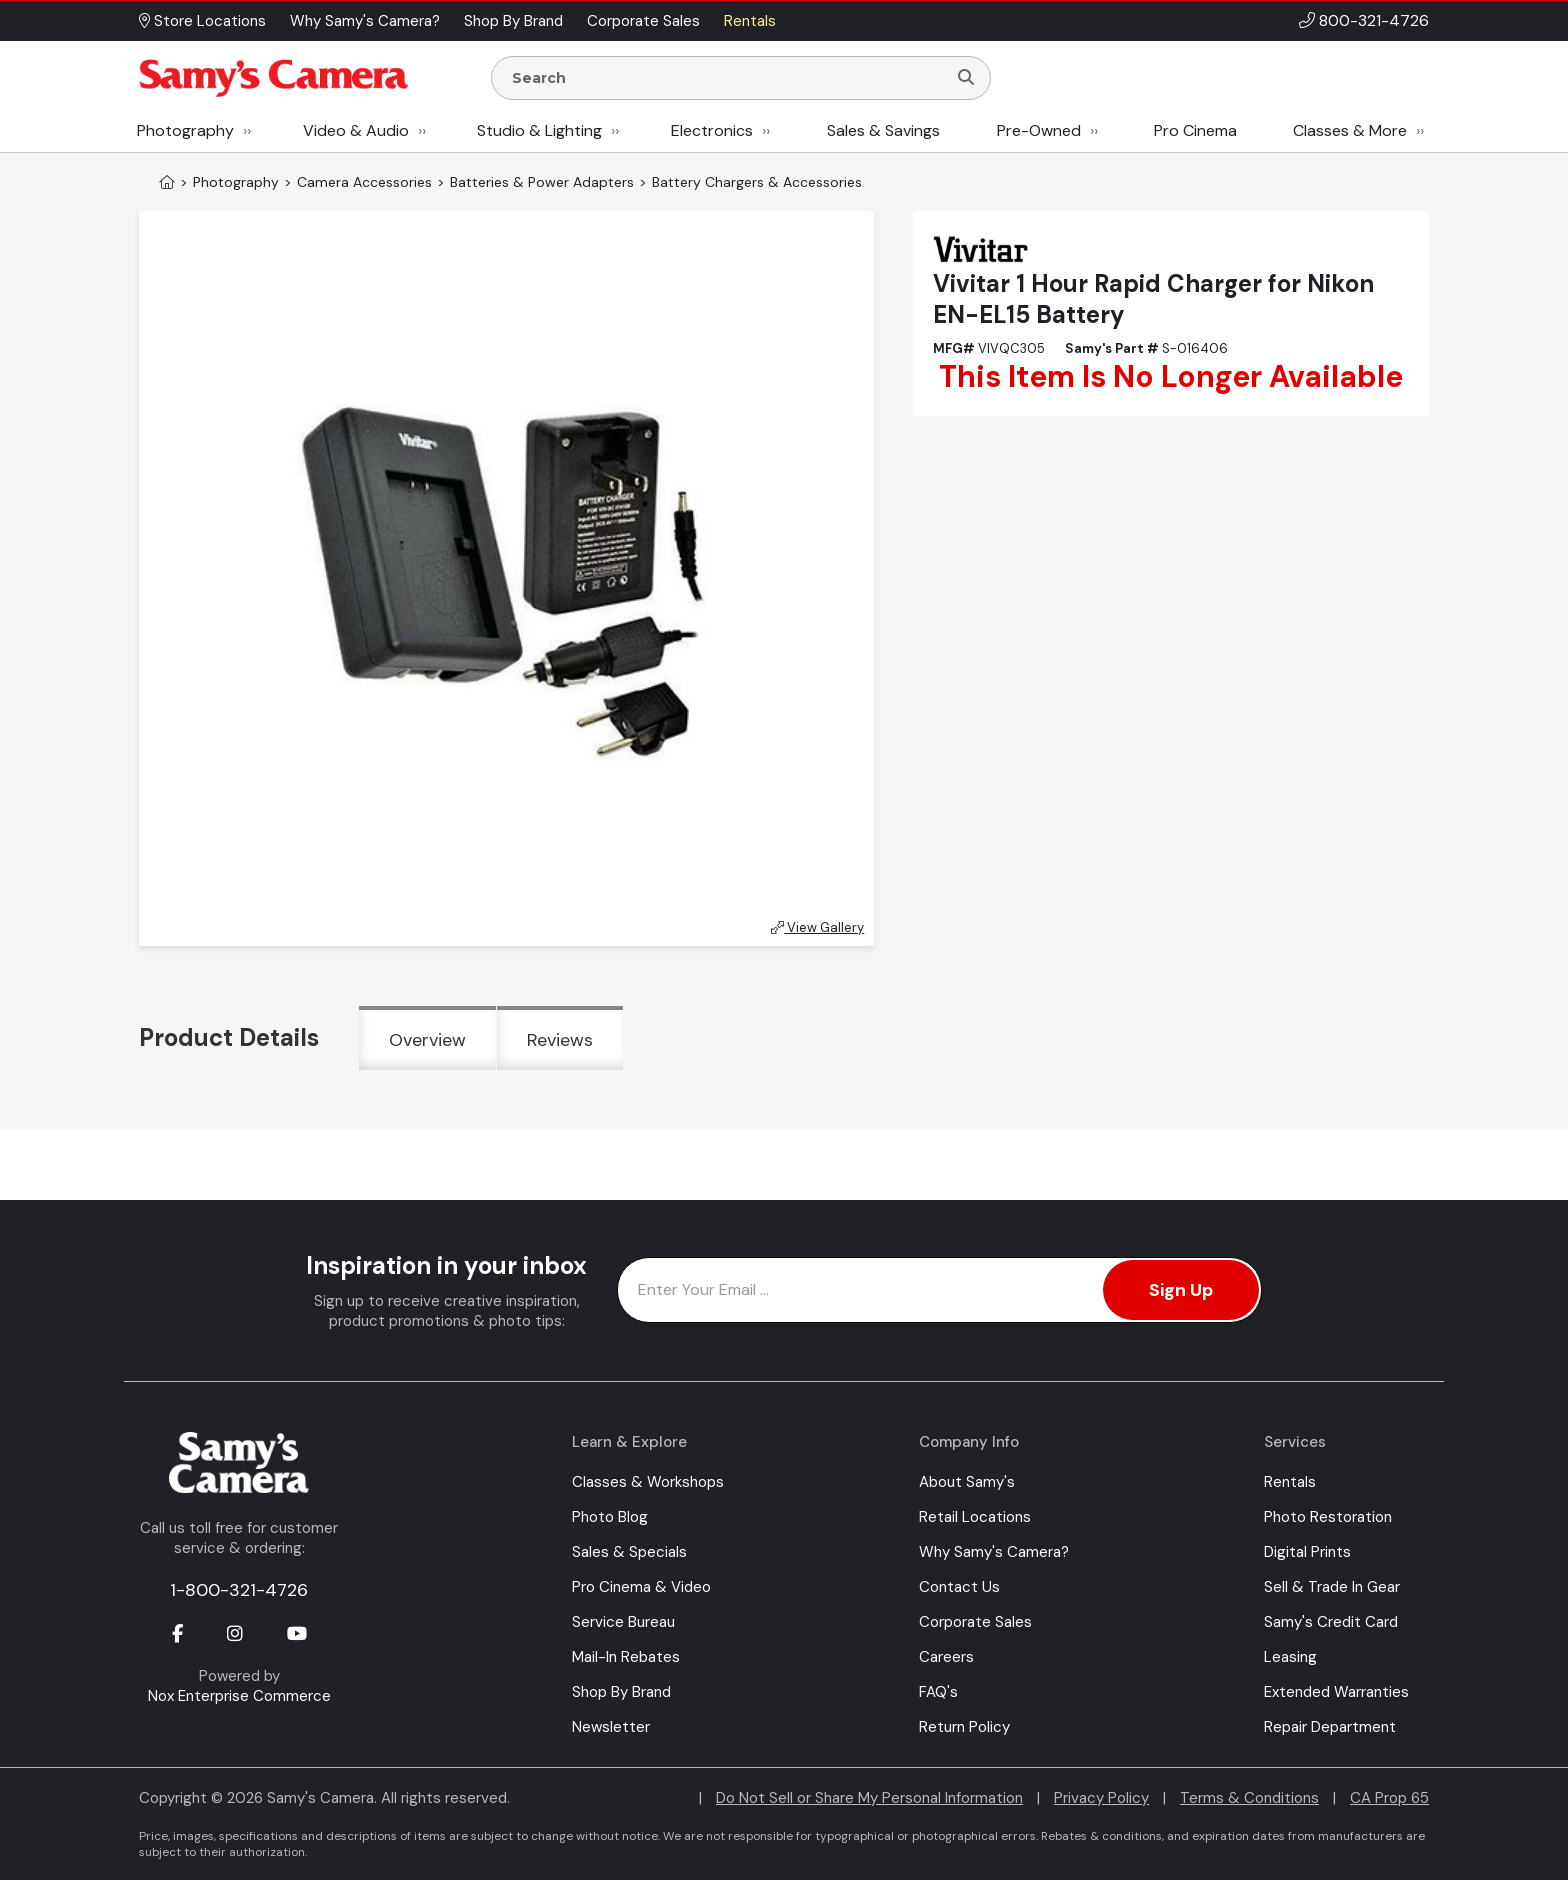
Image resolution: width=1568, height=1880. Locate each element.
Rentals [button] (750, 21)
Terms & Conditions (1249, 1798)
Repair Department (1330, 1727)
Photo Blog (610, 1517)
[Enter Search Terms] (727, 78)
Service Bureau (623, 1622)
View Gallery (817, 927)
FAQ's (938, 1692)
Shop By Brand (621, 1692)
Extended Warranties (1336, 1692)
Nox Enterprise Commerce (239, 1696)
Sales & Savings (883, 130)
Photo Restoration (1328, 1517)
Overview (427, 1040)
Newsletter (611, 1727)
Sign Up (1181, 1290)
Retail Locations (975, 1517)
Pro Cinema (1195, 130)
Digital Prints (1307, 1552)
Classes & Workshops (648, 1482)
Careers (946, 1657)
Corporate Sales (975, 1622)
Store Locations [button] (202, 21)
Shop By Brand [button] (513, 21)
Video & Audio (356, 130)
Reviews (560, 1040)
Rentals (1290, 1482)
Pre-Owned (1039, 130)
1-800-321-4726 (239, 1590)
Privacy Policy (1101, 1798)
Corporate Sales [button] (643, 21)
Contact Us (959, 1587)
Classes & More (1350, 130)
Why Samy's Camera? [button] (365, 21)
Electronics (712, 130)
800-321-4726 (1374, 20)
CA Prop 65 (1389, 1798)
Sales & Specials (629, 1552)
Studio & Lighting (539, 130)
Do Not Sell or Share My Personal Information (869, 1798)
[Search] (966, 78)
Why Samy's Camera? (994, 1552)
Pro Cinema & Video (641, 1587)
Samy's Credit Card (1331, 1622)
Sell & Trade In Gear (1332, 1587)
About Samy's (967, 1482)
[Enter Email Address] (939, 1290)
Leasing (1290, 1657)
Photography (185, 130)
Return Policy (964, 1727)
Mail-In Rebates (626, 1657)
